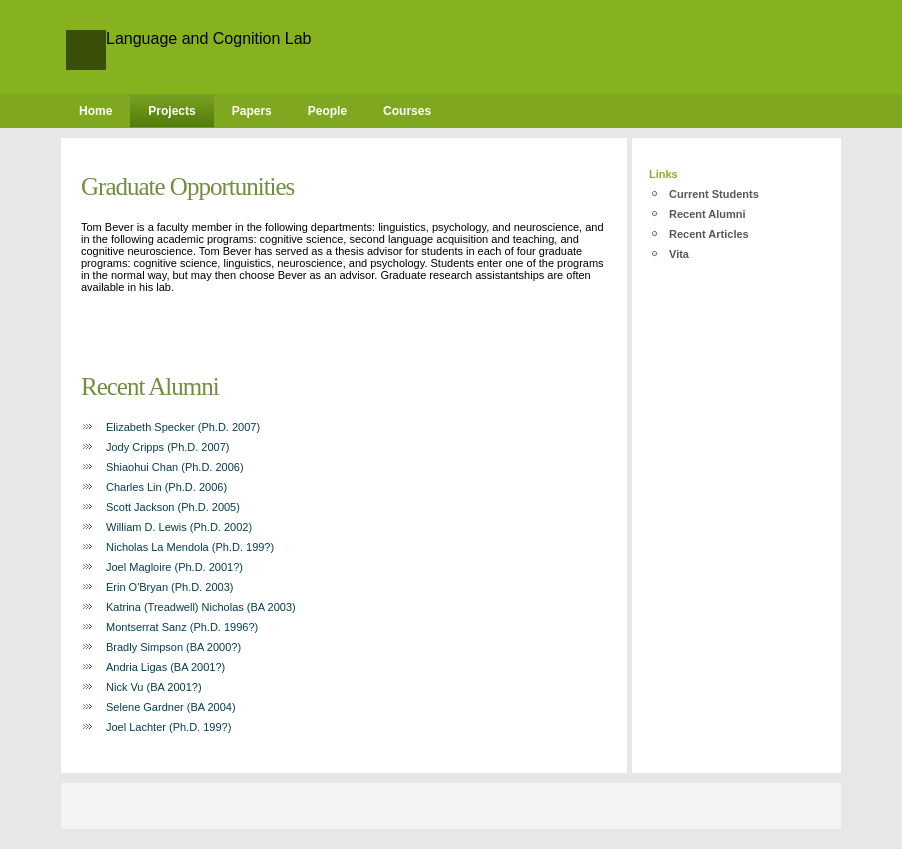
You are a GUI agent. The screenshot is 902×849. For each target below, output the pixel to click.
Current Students (714, 194)
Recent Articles (709, 234)
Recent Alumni (707, 214)
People (327, 111)
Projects (171, 111)
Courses (407, 111)
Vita (679, 254)
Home (95, 111)
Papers (252, 111)
